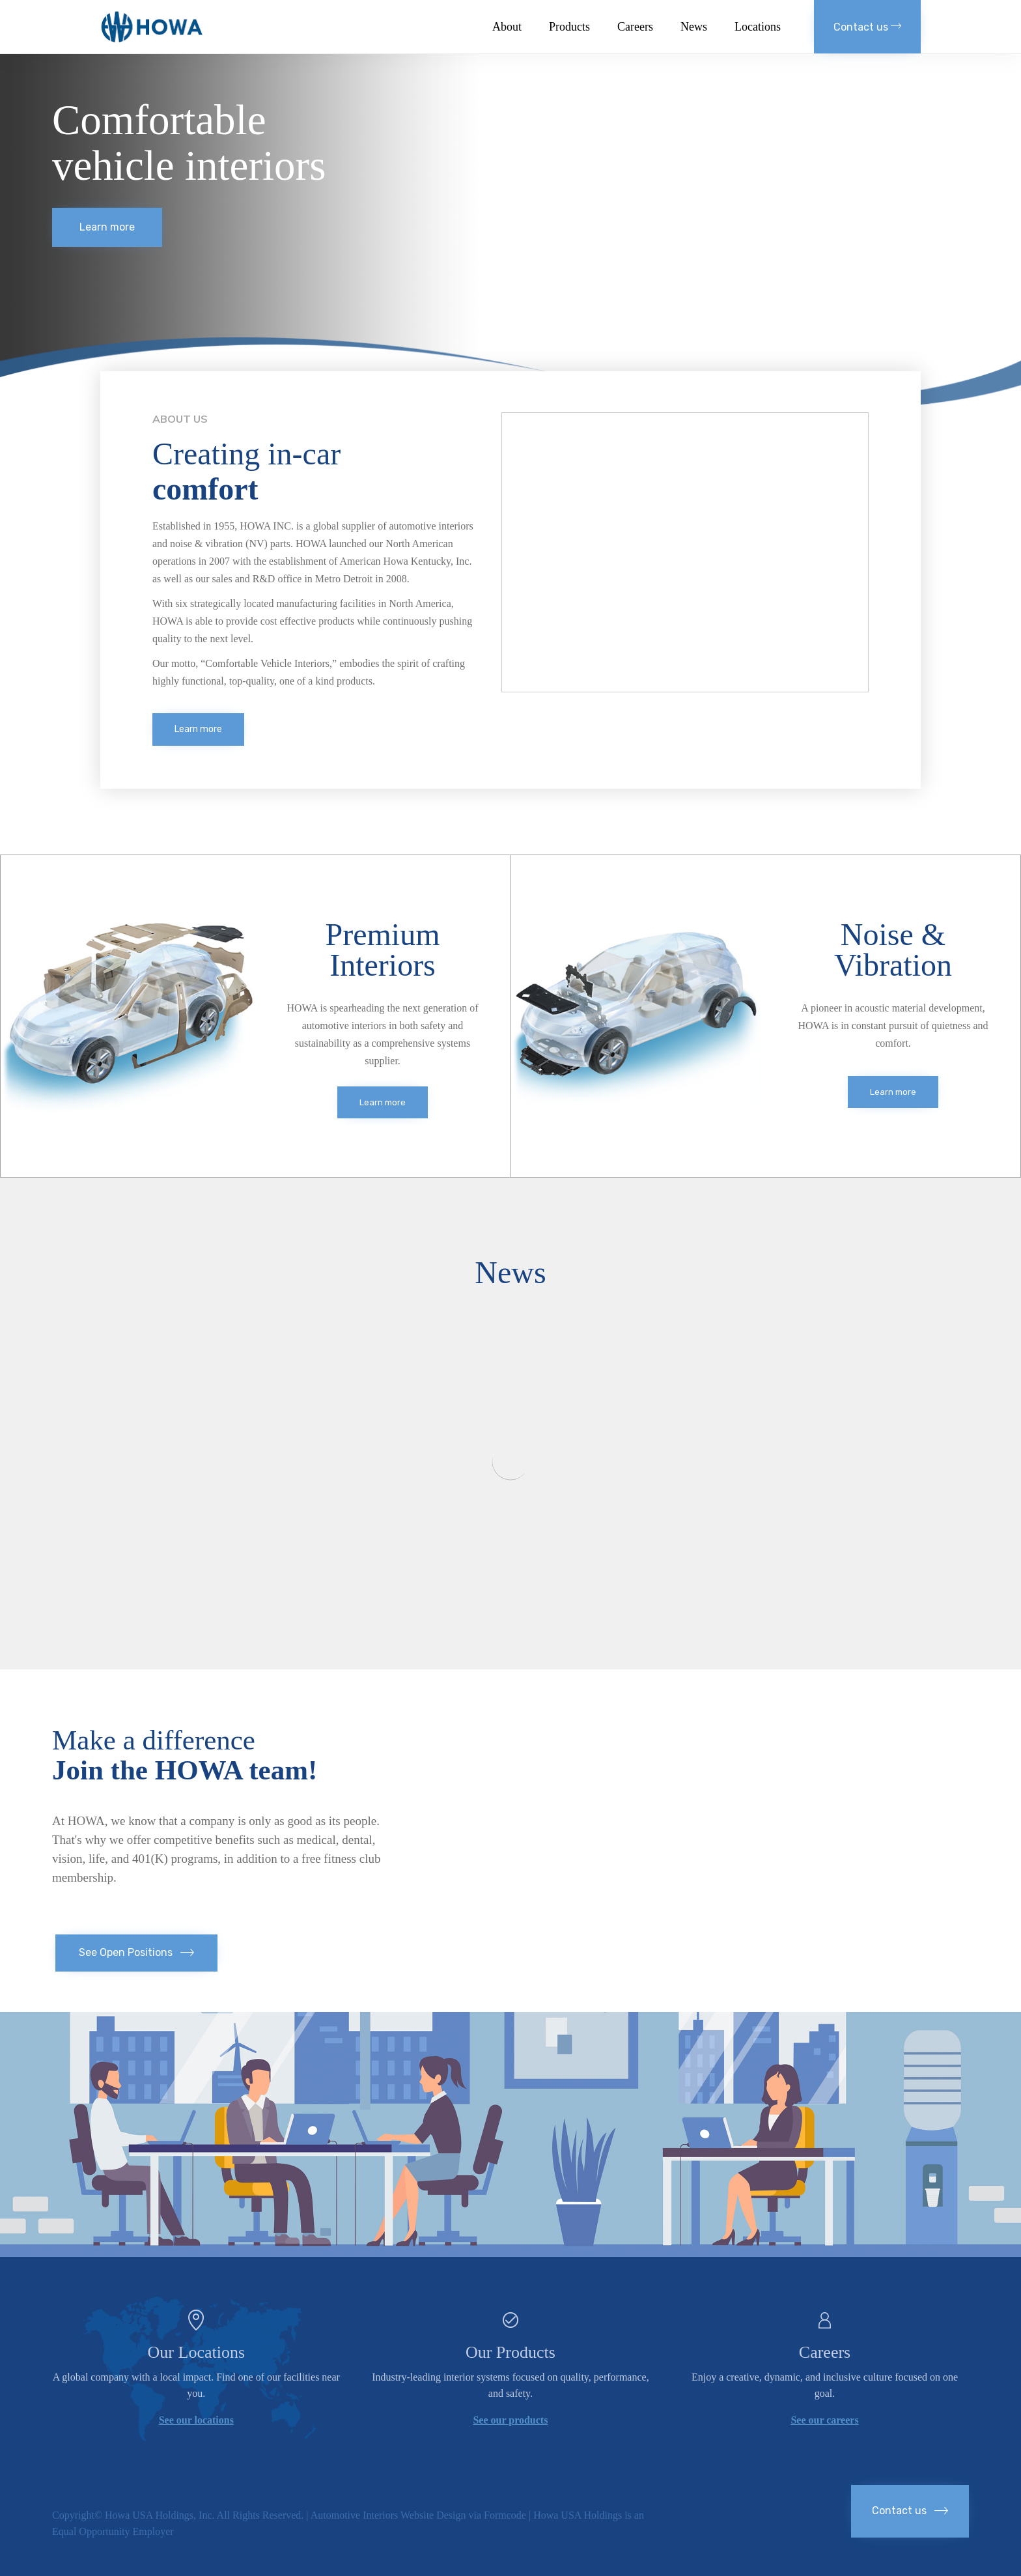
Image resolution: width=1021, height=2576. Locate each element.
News (693, 26)
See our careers (824, 2420)
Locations (757, 26)
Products (569, 26)
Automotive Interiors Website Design (388, 2515)
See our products (510, 2420)
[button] (867, 26)
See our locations (196, 2420)
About (507, 26)
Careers (635, 26)
